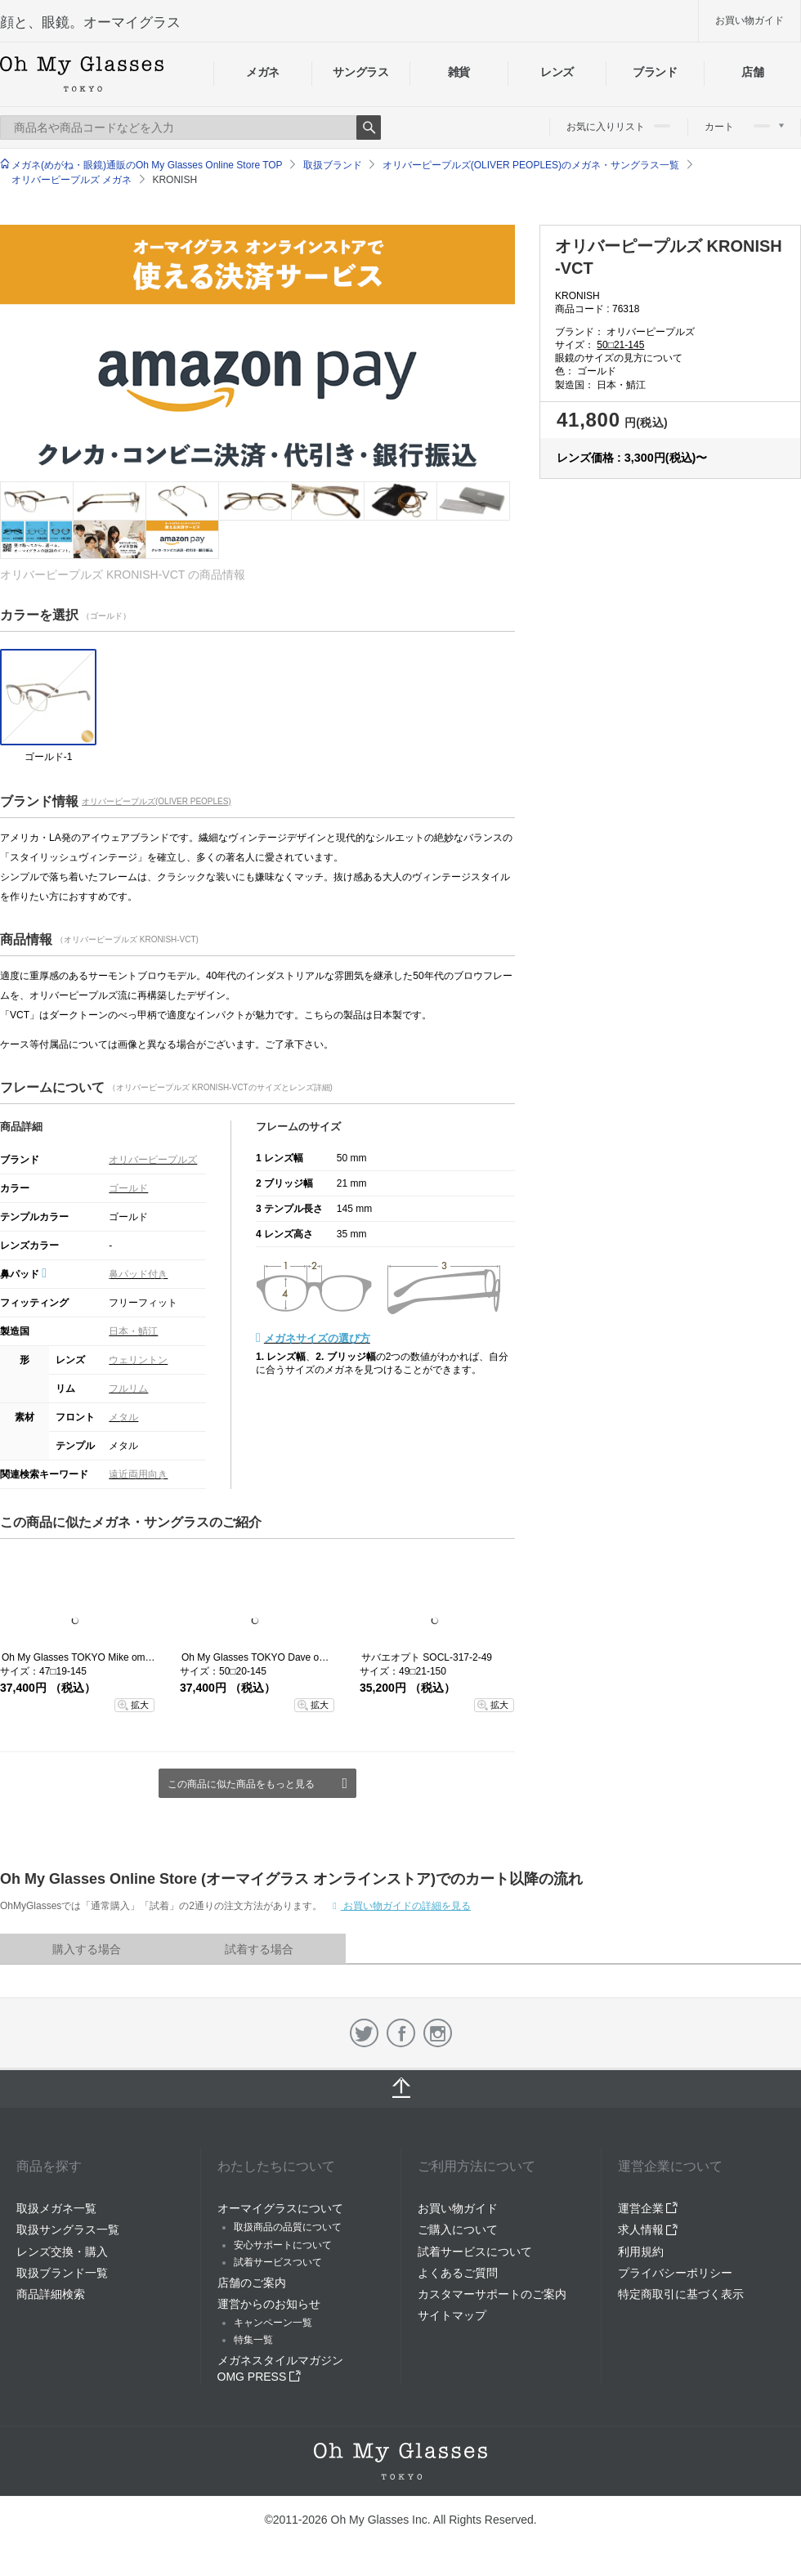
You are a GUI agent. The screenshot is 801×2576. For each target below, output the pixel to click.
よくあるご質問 (458, 2272)
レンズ (557, 71)
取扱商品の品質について (288, 2227)
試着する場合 (259, 1949)
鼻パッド (23, 1274)
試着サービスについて (475, 2251)
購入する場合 (86, 1949)
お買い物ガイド (749, 20)
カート (744, 126)
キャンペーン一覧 (273, 2322)
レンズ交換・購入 (62, 2251)
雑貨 (459, 71)
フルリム (128, 1388)
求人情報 (648, 2229)
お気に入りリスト (618, 126)
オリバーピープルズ (153, 1159)
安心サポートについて (283, 2245)
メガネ (263, 71)
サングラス (360, 71)
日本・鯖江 (133, 1331)
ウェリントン (138, 1360)
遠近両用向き (138, 1474)
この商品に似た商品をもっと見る (241, 1784)
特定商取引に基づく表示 (681, 2294)
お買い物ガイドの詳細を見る (406, 1906)
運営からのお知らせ (268, 2303)
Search (368, 127)
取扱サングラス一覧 (67, 2229)
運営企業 (648, 2208)
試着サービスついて (278, 2262)
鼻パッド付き (138, 1274)
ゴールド (128, 1188)
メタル (123, 1417)
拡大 (140, 1705)
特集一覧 (253, 2340)
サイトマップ (452, 2315)
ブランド (655, 71)
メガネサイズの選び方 (317, 1338)
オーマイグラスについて (280, 2208)
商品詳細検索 (50, 2294)
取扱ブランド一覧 (62, 2272)
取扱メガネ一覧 (56, 2208)
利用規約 (641, 2251)
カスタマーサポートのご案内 (492, 2294)
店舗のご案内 (251, 2282)
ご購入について (458, 2229)
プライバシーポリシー (675, 2272)
